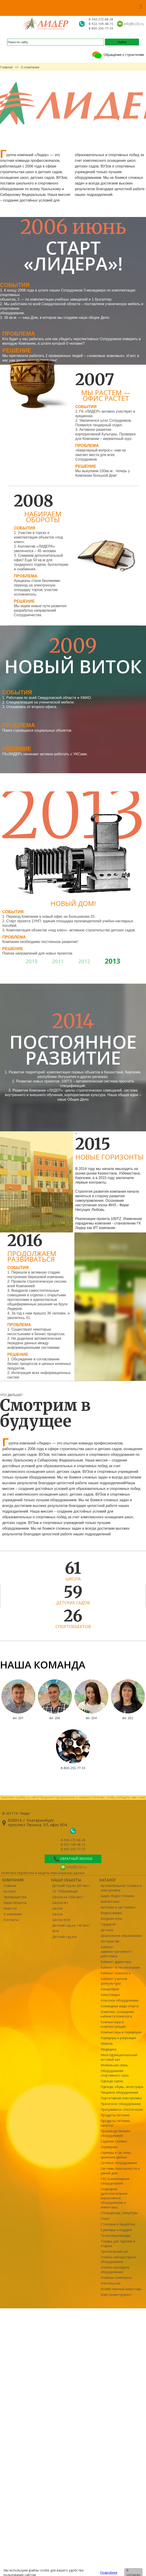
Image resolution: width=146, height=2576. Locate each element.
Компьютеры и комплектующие (113, 2024)
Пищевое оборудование (119, 2092)
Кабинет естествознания (120, 1967)
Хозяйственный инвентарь (121, 2289)
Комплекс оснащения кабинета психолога (117, 2014)
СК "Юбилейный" (65, 1891)
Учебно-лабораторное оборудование (118, 2259)
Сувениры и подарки (116, 2230)
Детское (107, 1930)
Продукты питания (115, 2115)
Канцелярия (110, 1989)
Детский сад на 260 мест (71, 1885)
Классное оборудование (120, 2000)
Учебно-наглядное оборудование (115, 2269)
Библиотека (110, 1901)
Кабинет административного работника (116, 1951)
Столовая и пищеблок (118, 2224)
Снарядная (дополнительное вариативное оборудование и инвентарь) (114, 2198)
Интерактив (110, 1941)
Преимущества (15, 1897)
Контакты (11, 1920)
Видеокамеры (111, 1913)
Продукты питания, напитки (115, 2123)
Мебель (107, 2043)
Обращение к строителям (117, 54)
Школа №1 (60, 1902)
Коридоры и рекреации (118, 2038)
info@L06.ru (134, 23)
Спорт (105, 2218)
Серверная (109, 2147)
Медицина (108, 2049)
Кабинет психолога (116, 1973)
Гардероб (108, 1924)
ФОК (55, 1931)
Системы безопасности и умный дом (120, 2170)
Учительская (110, 2283)
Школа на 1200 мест (68, 1897)
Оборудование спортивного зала (115, 2073)
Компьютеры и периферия (121, 2032)
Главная (6, 67)
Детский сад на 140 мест (71, 1925)
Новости (10, 1908)
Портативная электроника (121, 2098)
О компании (12, 1914)
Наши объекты (15, 1902)
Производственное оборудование (115, 2133)
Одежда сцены (112, 2081)
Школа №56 (61, 1920)
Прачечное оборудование (121, 2104)
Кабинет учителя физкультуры (114, 1981)
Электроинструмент (116, 2294)
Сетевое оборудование (119, 2163)
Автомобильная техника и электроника (121, 1887)
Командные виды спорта (120, 2006)
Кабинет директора (116, 1962)
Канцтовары (110, 1994)
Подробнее (108, 2572)
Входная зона (111, 1918)
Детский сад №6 (64, 1937)
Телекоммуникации (115, 2235)
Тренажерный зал (114, 2251)
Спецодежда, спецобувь (119, 2213)
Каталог (9, 1891)
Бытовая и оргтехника (118, 1907)
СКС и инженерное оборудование (115, 2181)
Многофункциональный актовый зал (119, 2057)
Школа (57, 1908)
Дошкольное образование (121, 1935)
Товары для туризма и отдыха (118, 2243)
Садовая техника (114, 2141)
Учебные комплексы (116, 2277)
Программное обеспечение (122, 2109)
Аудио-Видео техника (117, 1896)
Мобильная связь (114, 2065)
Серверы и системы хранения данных (116, 2154)
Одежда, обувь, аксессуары (122, 2087)
